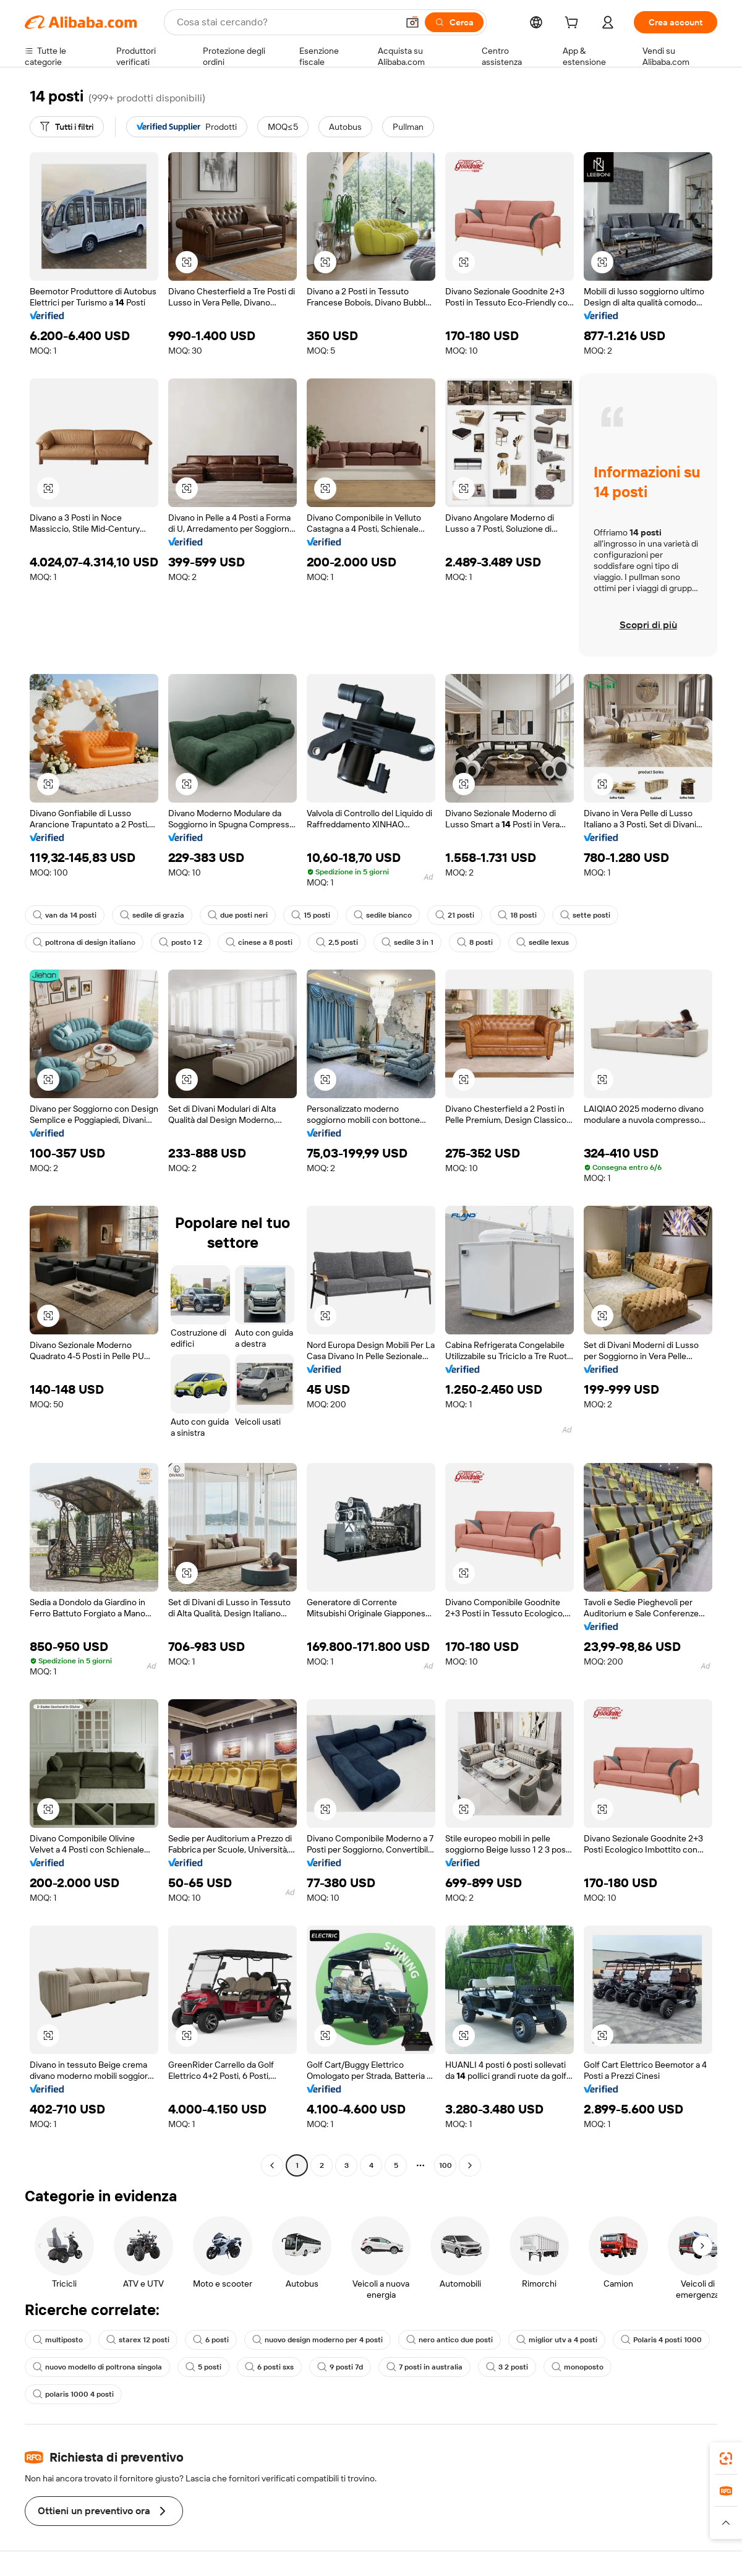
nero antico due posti (449, 2340)
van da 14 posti (64, 915)
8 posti (475, 942)
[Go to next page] (470, 2165)
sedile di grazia (152, 915)
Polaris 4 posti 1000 (661, 2340)
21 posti (454, 915)
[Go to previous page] (272, 2165)
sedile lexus (542, 942)
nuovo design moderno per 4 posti (317, 2340)
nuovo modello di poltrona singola (97, 2367)
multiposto (58, 2340)
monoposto (577, 2367)
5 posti (203, 2367)
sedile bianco (383, 915)
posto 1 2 (180, 942)
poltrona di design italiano (84, 942)
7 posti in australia (424, 2367)
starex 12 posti (137, 2340)
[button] (412, 22)
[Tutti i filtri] (67, 126)
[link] (726, 2458)
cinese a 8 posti (259, 942)
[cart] (574, 24)
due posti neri (238, 915)
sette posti (585, 915)
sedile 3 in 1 (407, 942)
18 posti (517, 915)
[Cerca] (454, 22)
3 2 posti (507, 2367)
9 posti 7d (340, 2367)
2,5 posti (337, 942)
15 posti (310, 915)
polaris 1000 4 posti (73, 2394)
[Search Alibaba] (286, 22)
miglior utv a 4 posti (556, 2340)
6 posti (211, 2340)
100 (445, 2165)
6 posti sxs (269, 2367)
